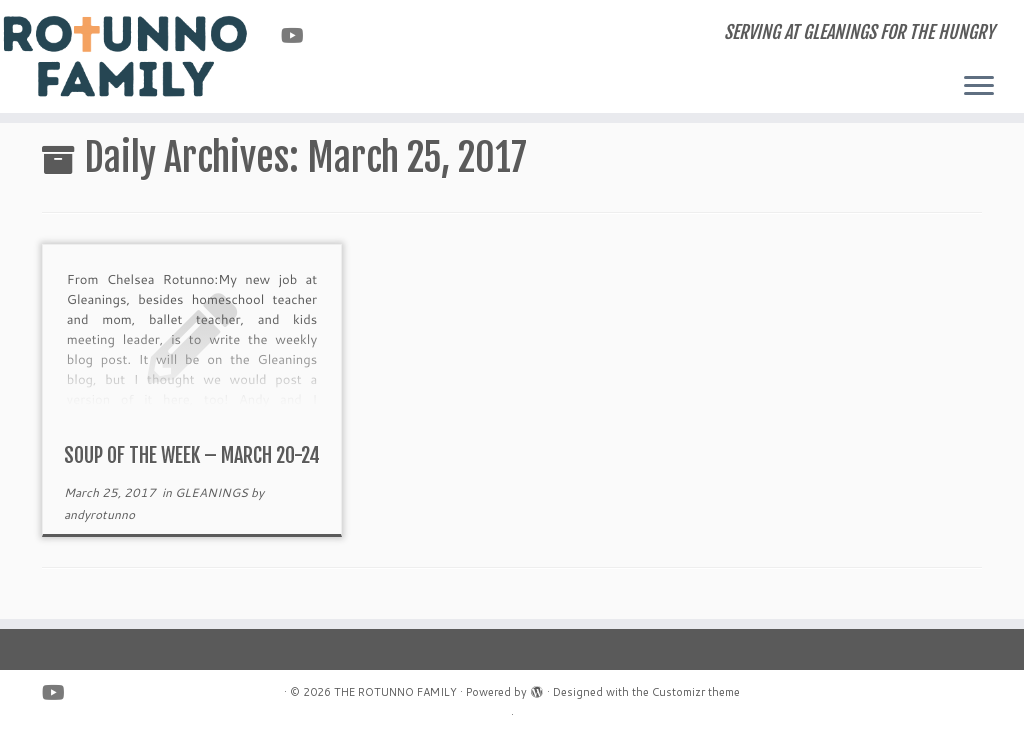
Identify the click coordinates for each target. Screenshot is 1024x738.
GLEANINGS (213, 492)
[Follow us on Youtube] (299, 35)
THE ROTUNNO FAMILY (395, 692)
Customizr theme (696, 692)
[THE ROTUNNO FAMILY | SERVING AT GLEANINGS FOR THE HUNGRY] (120, 55)
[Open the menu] (979, 87)
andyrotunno (99, 514)
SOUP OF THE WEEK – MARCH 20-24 (192, 455)
